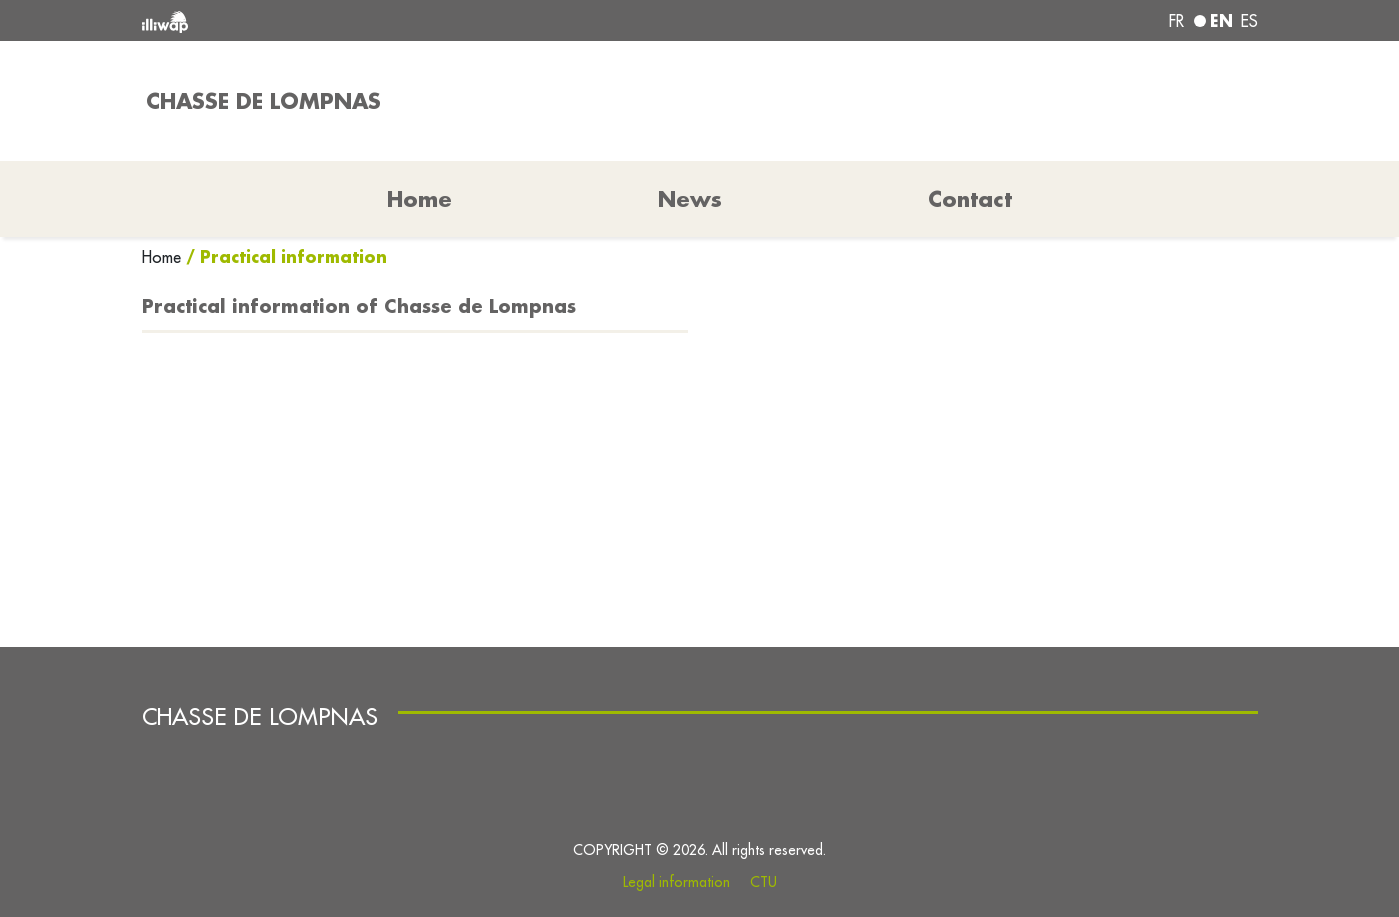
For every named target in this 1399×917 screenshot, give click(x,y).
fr (1176, 21)
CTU (763, 882)
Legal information (676, 882)
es (1249, 21)
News (690, 199)
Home (164, 257)
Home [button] (419, 199)
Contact (970, 199)
